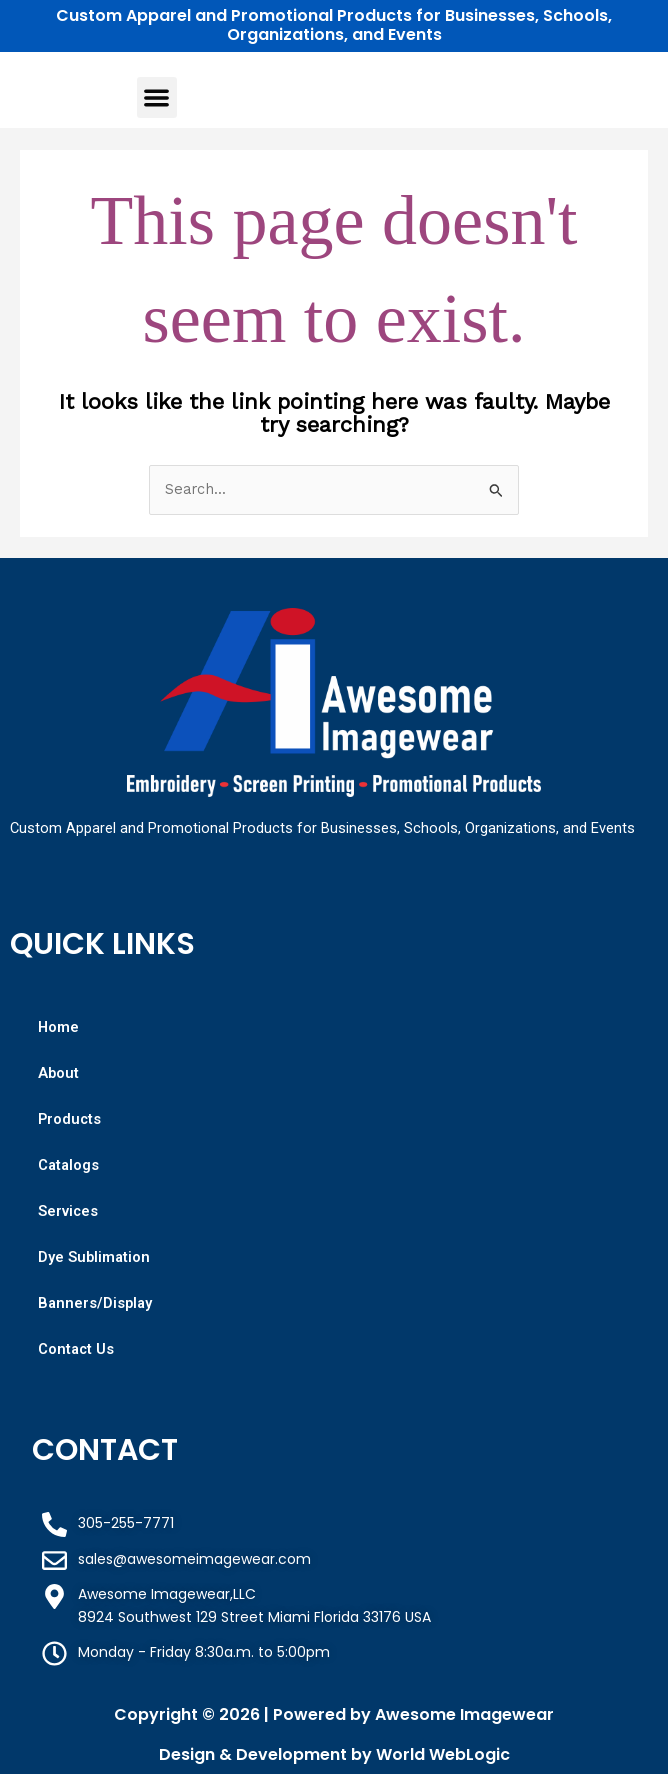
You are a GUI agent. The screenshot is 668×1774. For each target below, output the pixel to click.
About (58, 1073)
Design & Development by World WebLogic (334, 1754)
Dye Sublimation (94, 1257)
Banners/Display (95, 1303)
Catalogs (68, 1165)
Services (68, 1211)
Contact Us (76, 1349)
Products (69, 1119)
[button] (157, 97)
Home (58, 1027)
